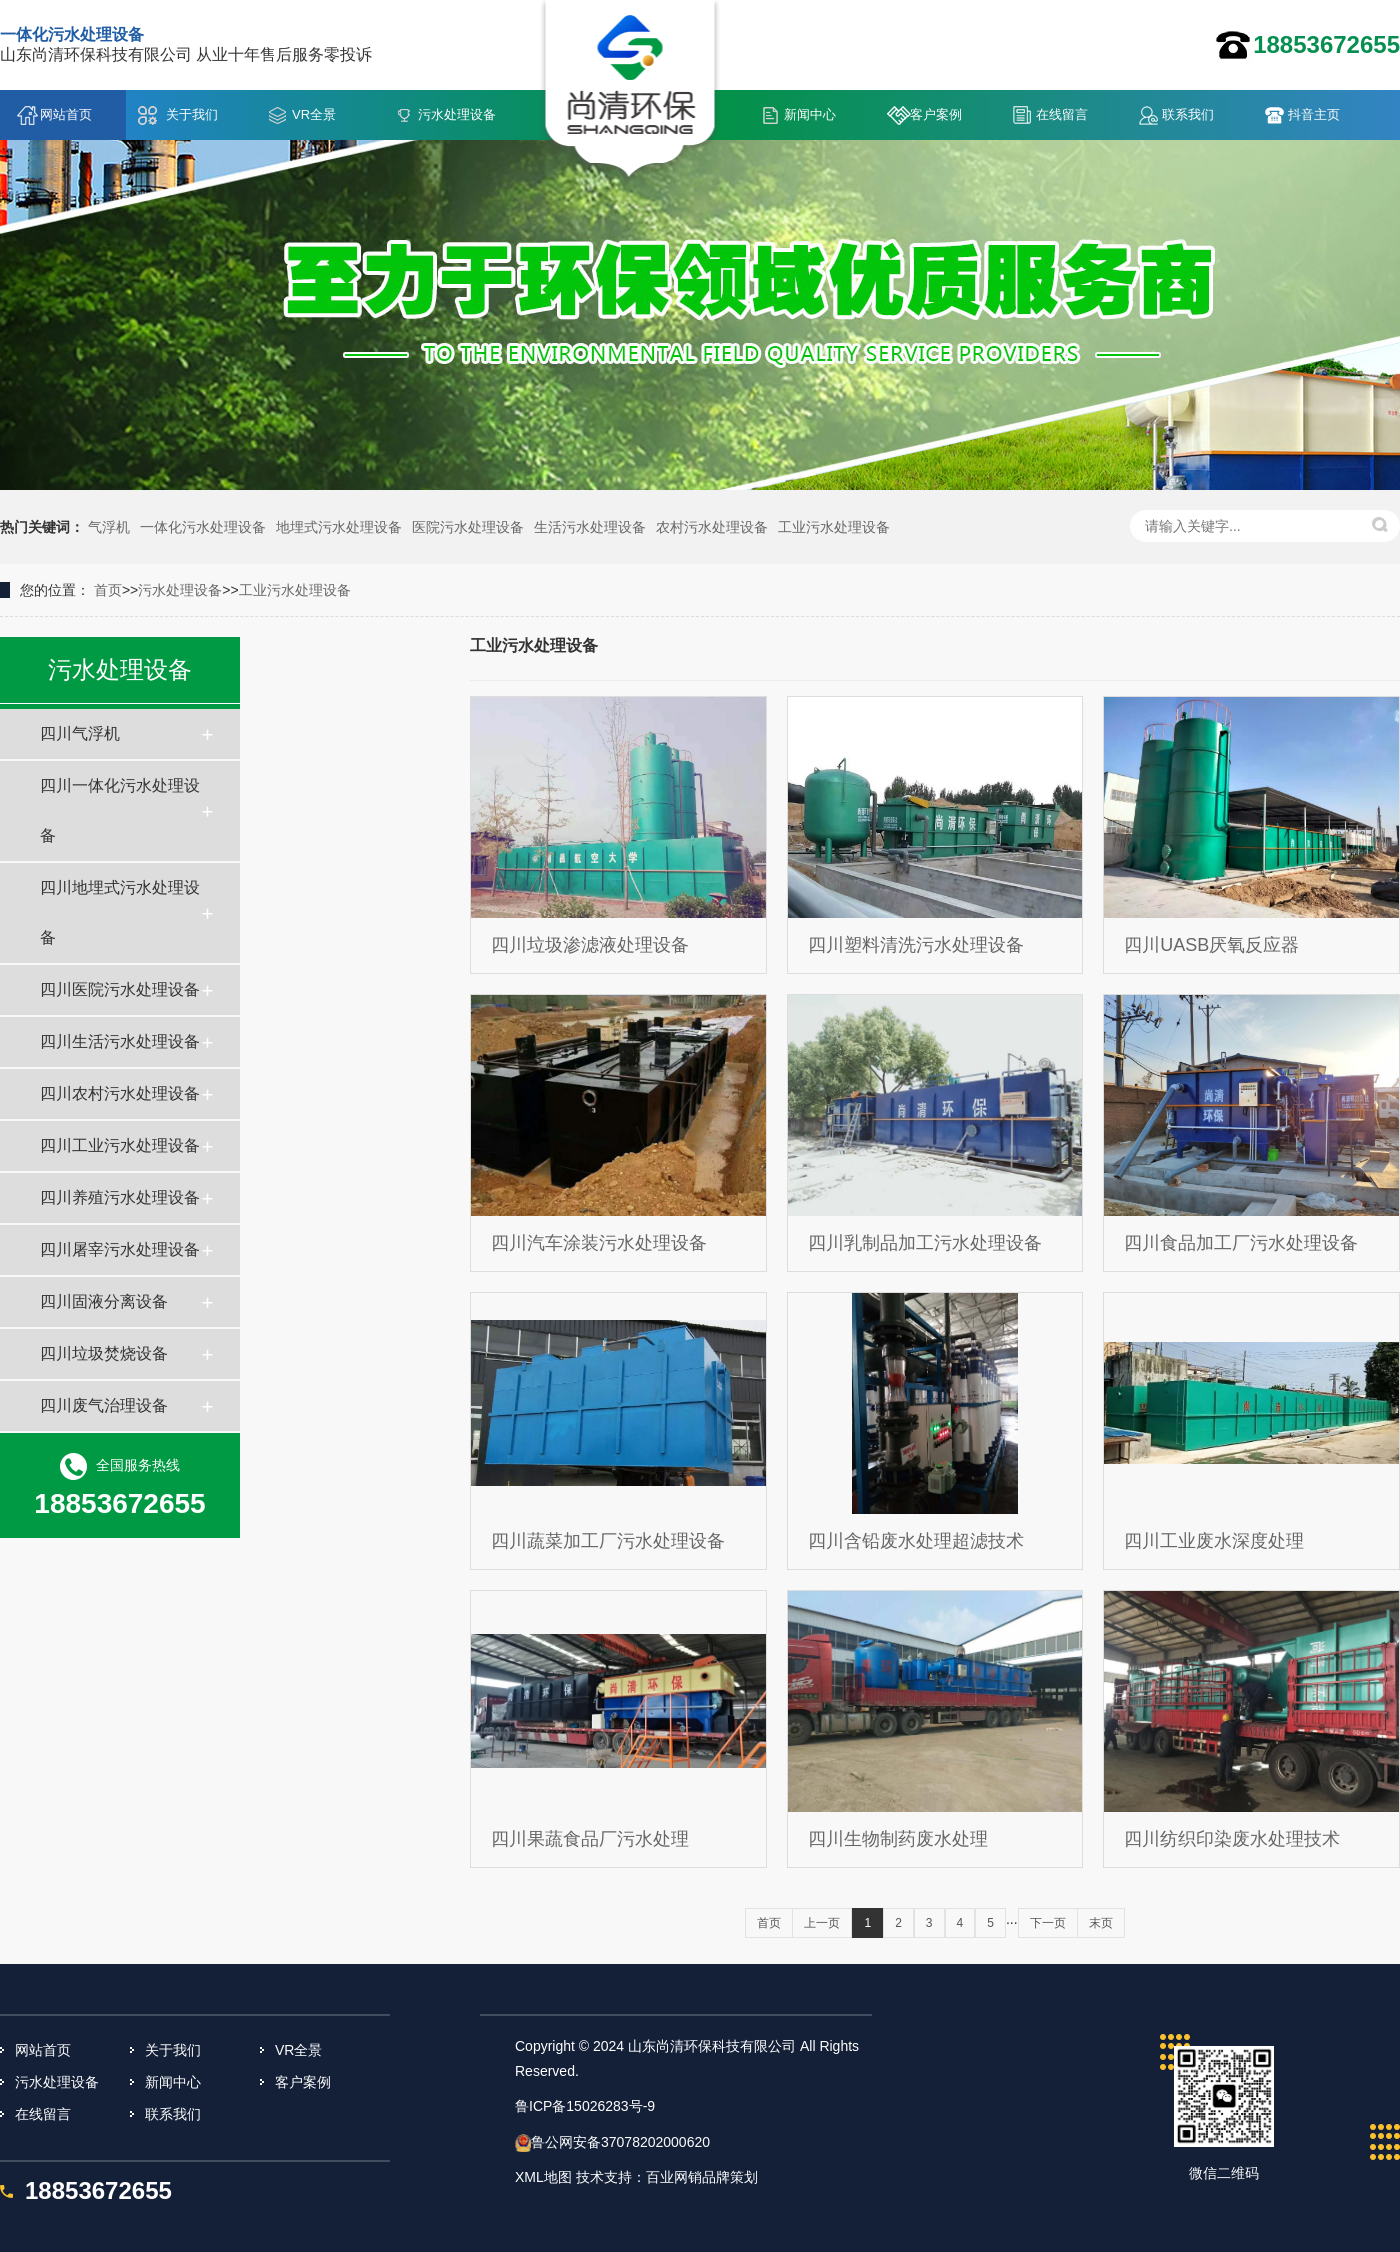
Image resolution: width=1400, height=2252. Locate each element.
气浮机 (109, 527)
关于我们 (192, 114)
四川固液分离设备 (104, 1301)
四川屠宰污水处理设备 (120, 1249)
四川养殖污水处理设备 (120, 1197)
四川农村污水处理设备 (120, 1093)
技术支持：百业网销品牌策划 (667, 2177)
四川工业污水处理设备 (120, 1145)
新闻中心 (810, 114)
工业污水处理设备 (834, 527)
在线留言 (1062, 114)
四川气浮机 (80, 733)
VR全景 (314, 114)
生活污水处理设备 (590, 527)
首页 (108, 590)
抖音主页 (1314, 114)
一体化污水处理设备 (203, 527)
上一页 (822, 1923)
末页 (1101, 1923)
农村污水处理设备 (712, 527)
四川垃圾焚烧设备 (104, 1353)
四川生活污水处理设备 (120, 1041)
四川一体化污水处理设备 (120, 810)
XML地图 (543, 2177)
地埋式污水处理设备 (339, 527)
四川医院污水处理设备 (120, 989)
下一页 (1048, 1923)
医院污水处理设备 (468, 527)
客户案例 (936, 114)
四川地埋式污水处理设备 (120, 912)
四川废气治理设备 (104, 1405)
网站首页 (66, 114)
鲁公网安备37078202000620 (620, 2142)
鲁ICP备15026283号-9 (585, 2106)
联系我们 (1188, 114)
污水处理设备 (457, 114)
